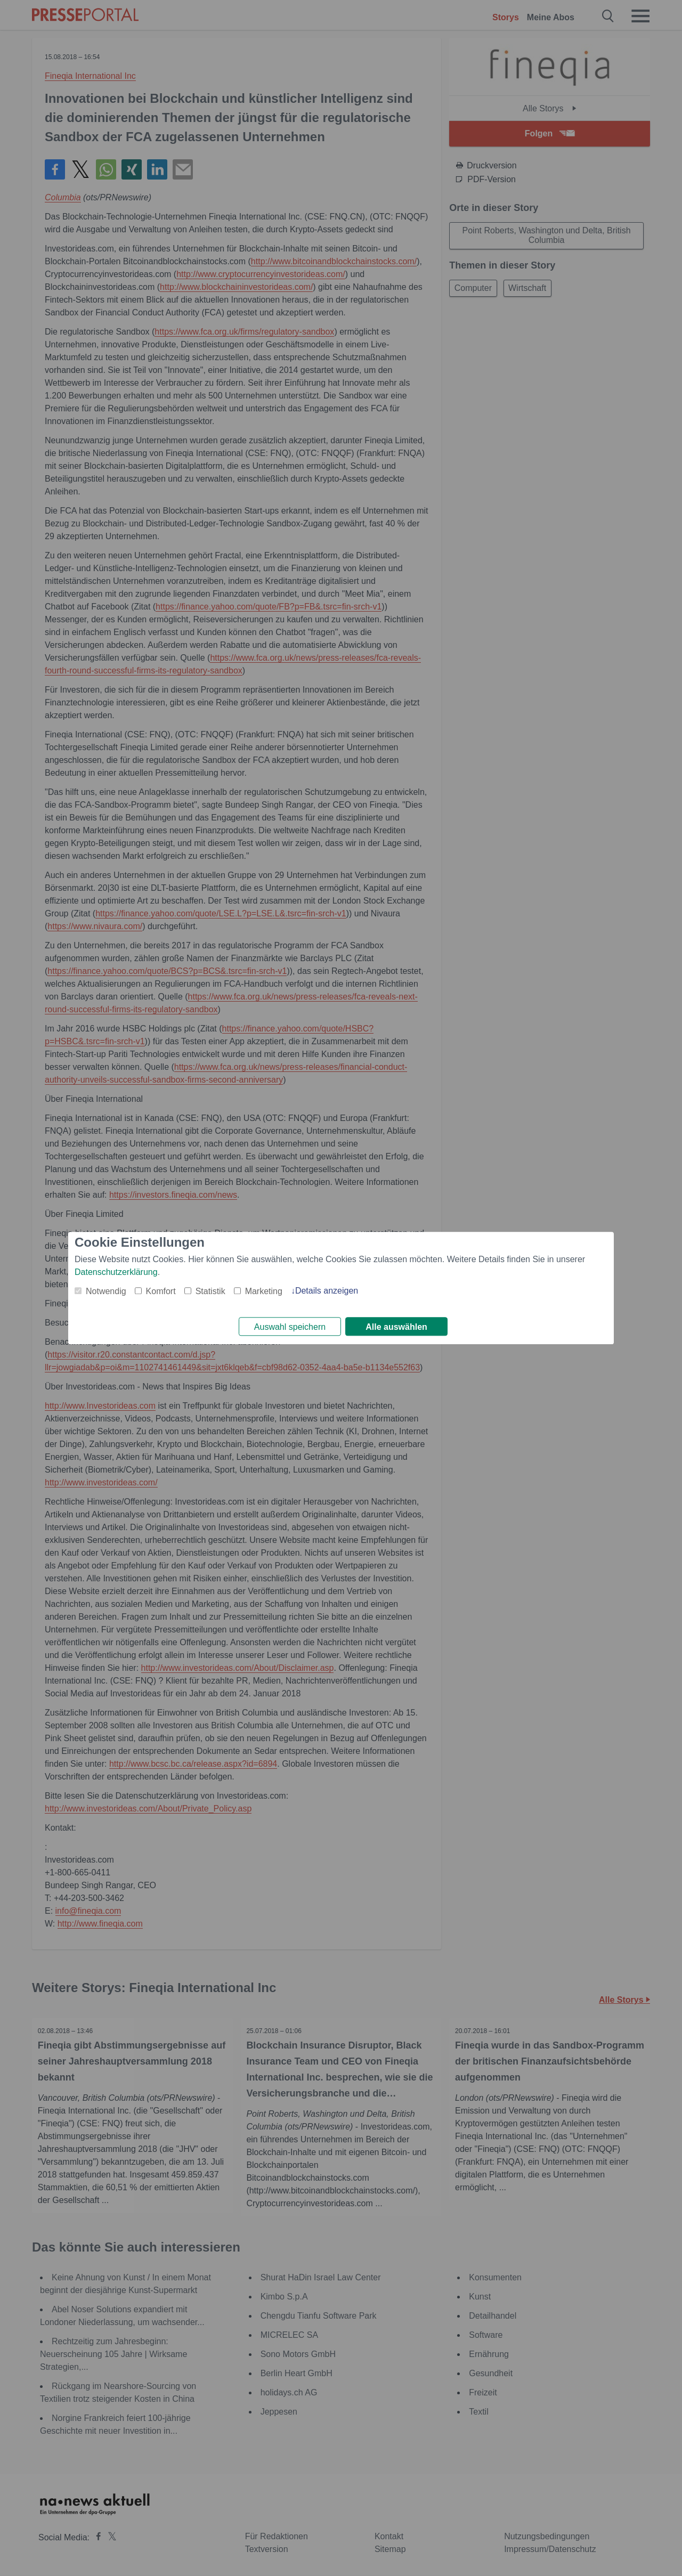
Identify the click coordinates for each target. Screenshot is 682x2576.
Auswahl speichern (290, 1326)
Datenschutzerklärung (116, 1270)
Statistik (210, 1290)
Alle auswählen (396, 1326)
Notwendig (106, 1290)
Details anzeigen (326, 1289)
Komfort (161, 1290)
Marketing (263, 1290)
